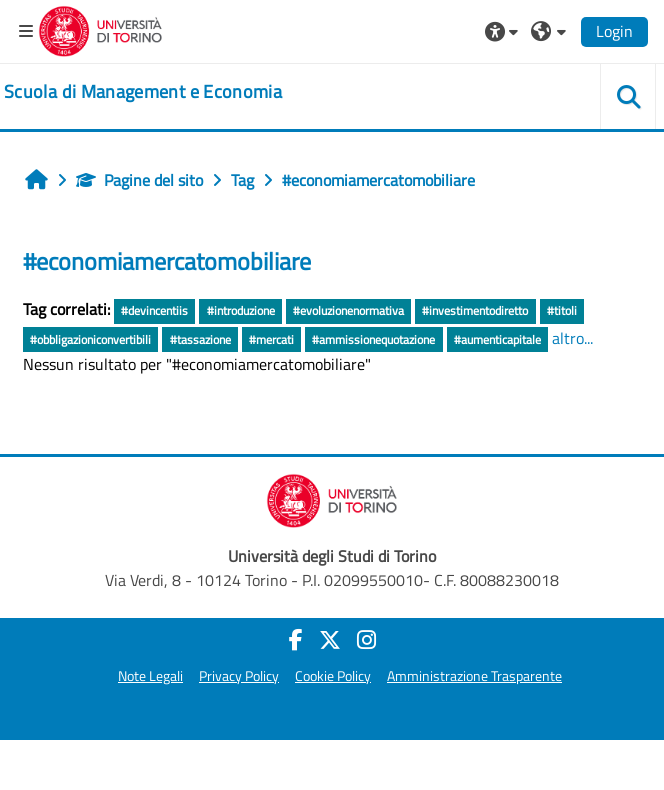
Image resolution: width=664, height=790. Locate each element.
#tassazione (200, 339)
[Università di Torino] (100, 29)
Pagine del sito (139, 180)
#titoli (562, 310)
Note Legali (150, 676)
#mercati (271, 339)
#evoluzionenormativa (348, 310)
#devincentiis (154, 310)
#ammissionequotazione (373, 339)
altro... (572, 338)
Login (614, 31)
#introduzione (241, 310)
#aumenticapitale (497, 339)
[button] (504, 31)
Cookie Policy (333, 676)
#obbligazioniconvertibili (90, 339)
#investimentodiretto (475, 310)
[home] (143, 92)
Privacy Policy (239, 676)
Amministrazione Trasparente (474, 676)
